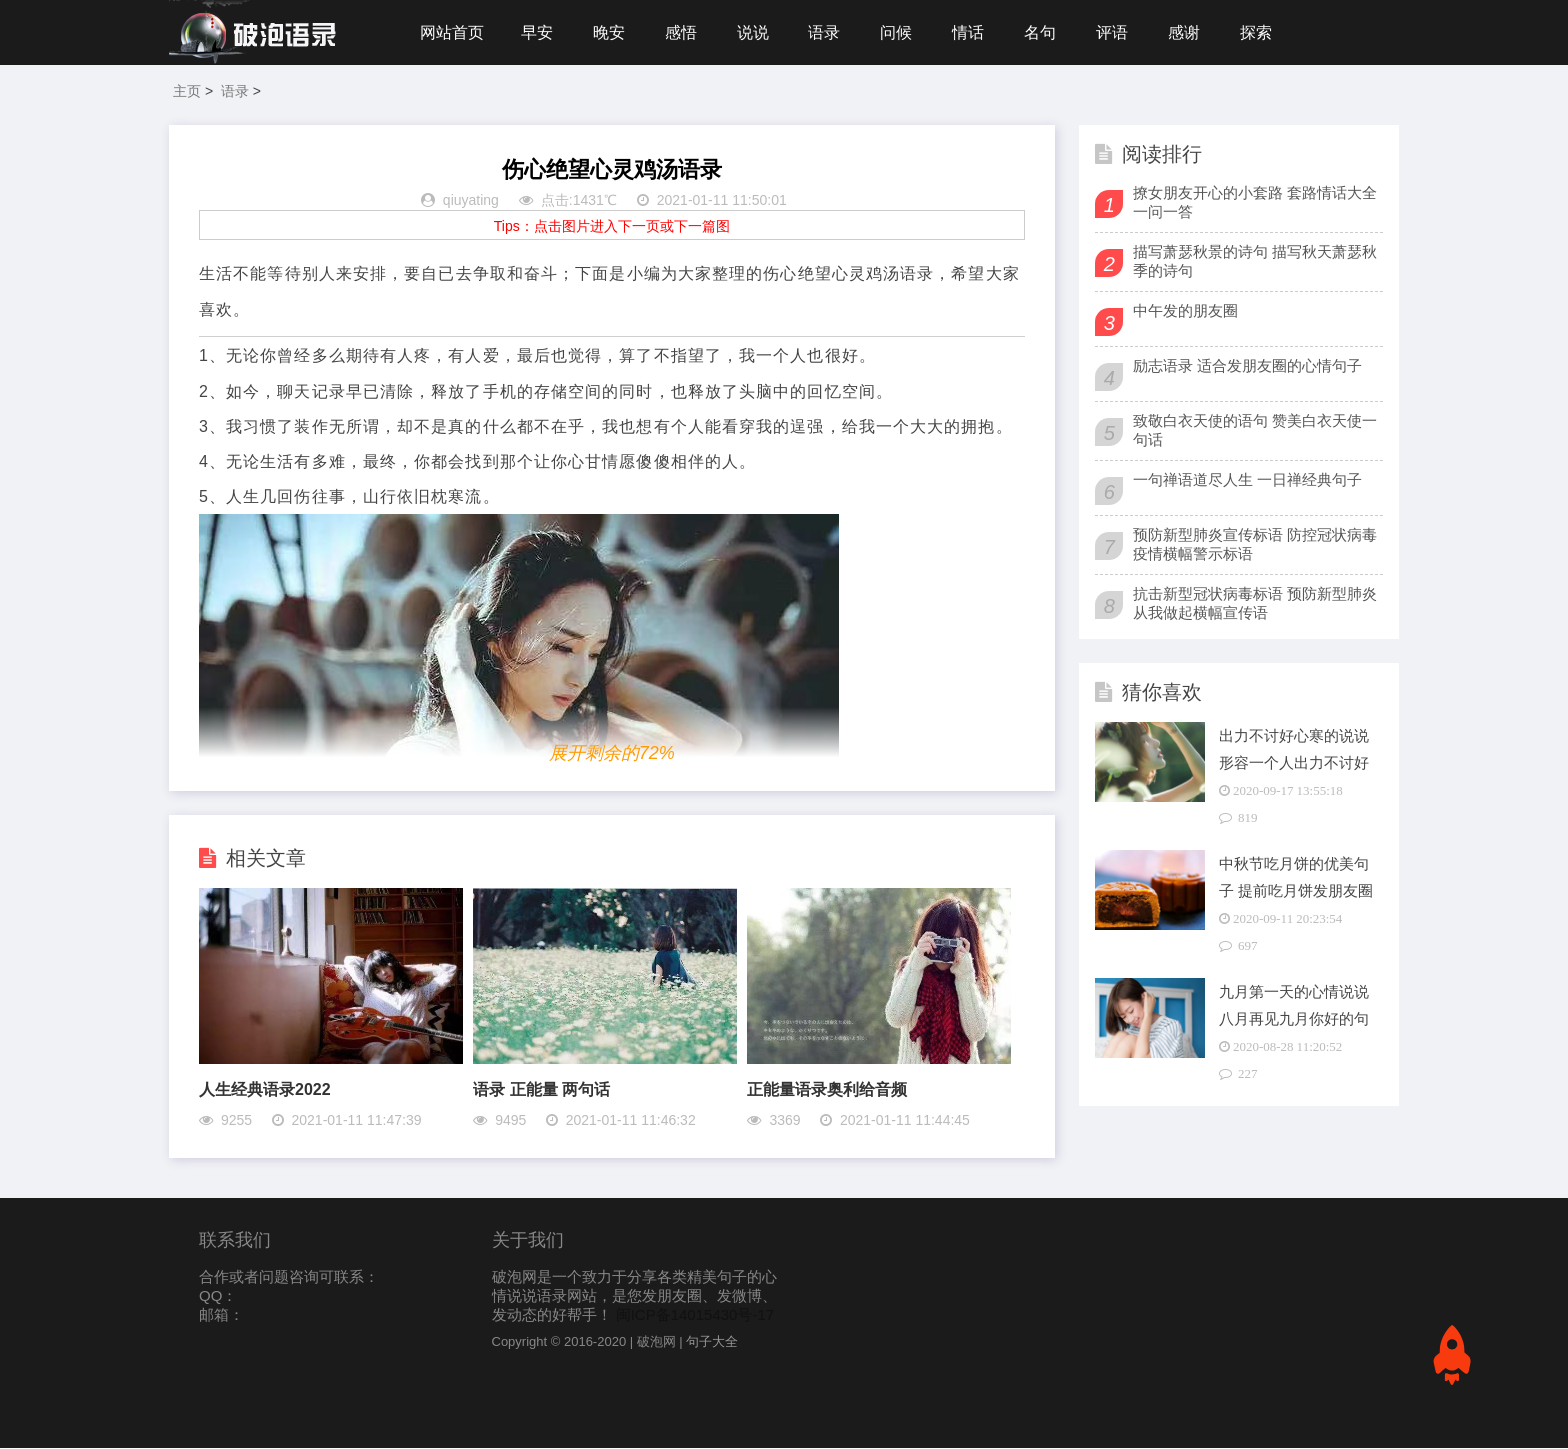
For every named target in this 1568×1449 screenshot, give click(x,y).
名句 (1045, 32)
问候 (900, 32)
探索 (1262, 32)
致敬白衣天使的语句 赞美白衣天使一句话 (1255, 431)
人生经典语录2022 (265, 1090)
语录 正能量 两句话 (541, 1090)
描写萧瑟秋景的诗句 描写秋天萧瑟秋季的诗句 (1255, 262)
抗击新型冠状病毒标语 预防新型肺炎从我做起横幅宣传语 (1255, 604)
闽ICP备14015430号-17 (695, 1315)
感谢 (1190, 32)
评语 (1117, 32)
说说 (755, 32)
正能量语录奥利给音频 (827, 1090)
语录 (827, 32)
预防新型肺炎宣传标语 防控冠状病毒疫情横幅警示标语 (1255, 545)
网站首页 (452, 32)
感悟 (682, 32)
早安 (537, 32)
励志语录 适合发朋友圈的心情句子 (1247, 366)
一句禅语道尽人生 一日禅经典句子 (1247, 480)
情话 (972, 32)
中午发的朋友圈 (1185, 311)
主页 (187, 92)
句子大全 (712, 1342)
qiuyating (471, 202)
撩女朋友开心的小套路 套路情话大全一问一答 (1255, 203)
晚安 (610, 32)
